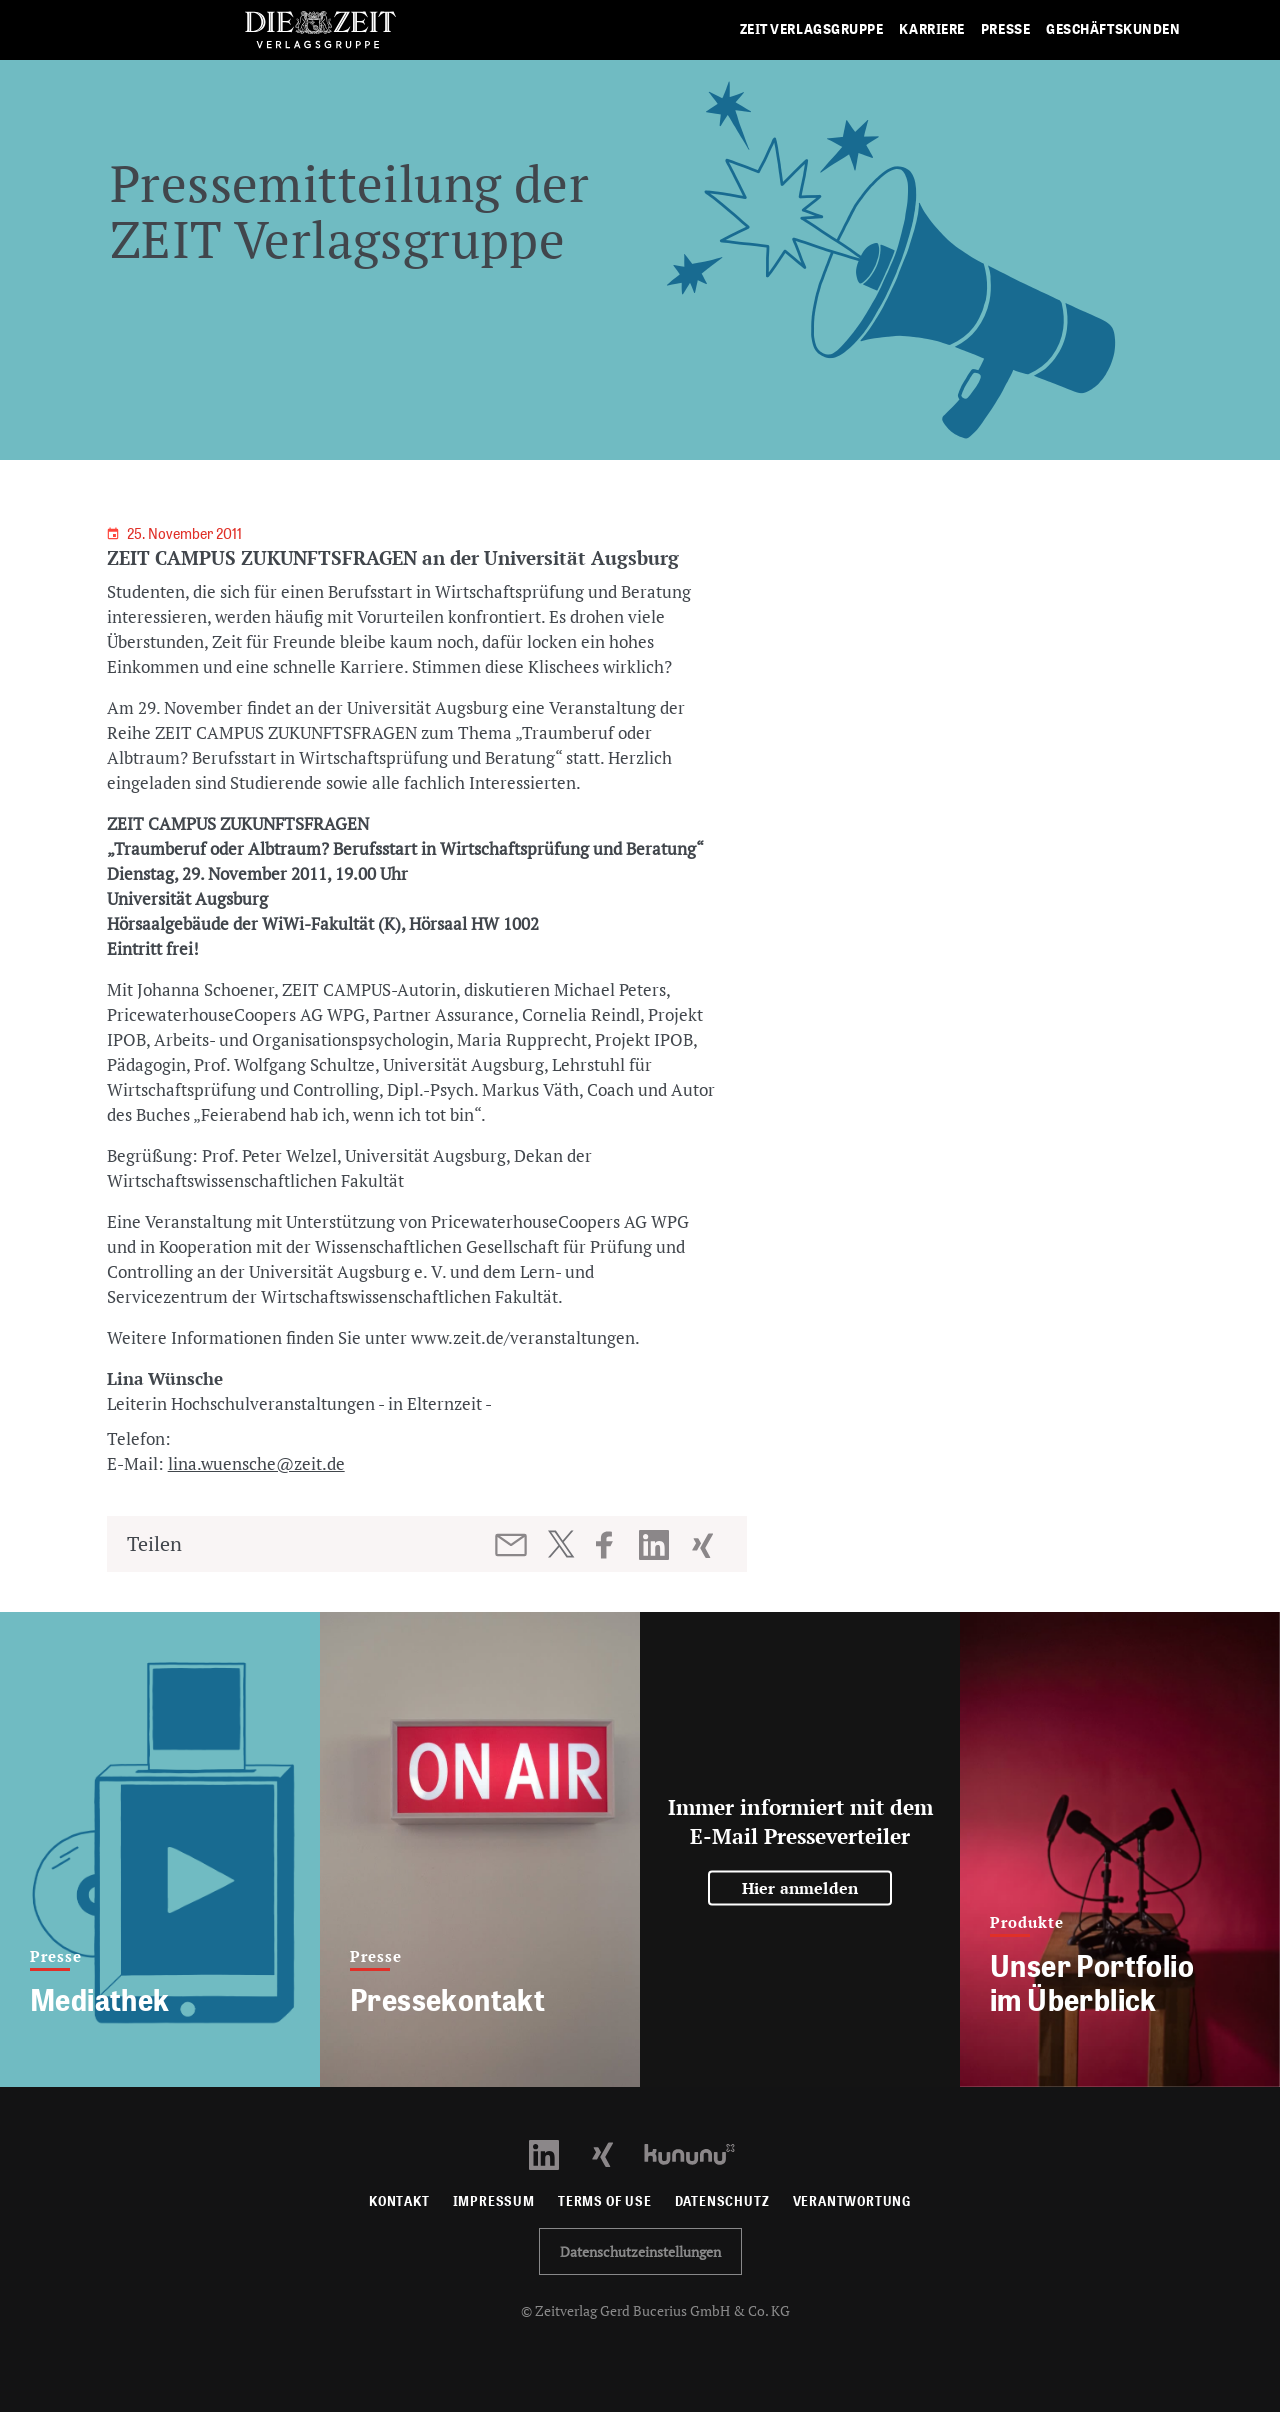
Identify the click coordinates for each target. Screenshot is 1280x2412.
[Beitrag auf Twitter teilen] (560, 1544)
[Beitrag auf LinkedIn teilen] (656, 1545)
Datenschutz (722, 2201)
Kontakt (399, 2201)
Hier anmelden (800, 1888)
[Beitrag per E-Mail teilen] (512, 1545)
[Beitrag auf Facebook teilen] (613, 1545)
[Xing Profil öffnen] (614, 2152)
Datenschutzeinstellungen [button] (640, 2251)
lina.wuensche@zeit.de (256, 1463)
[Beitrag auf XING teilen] (704, 1545)
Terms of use (605, 2201)
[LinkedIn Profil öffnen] (555, 2152)
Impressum (494, 2201)
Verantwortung (852, 2201)
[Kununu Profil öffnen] (699, 2152)
